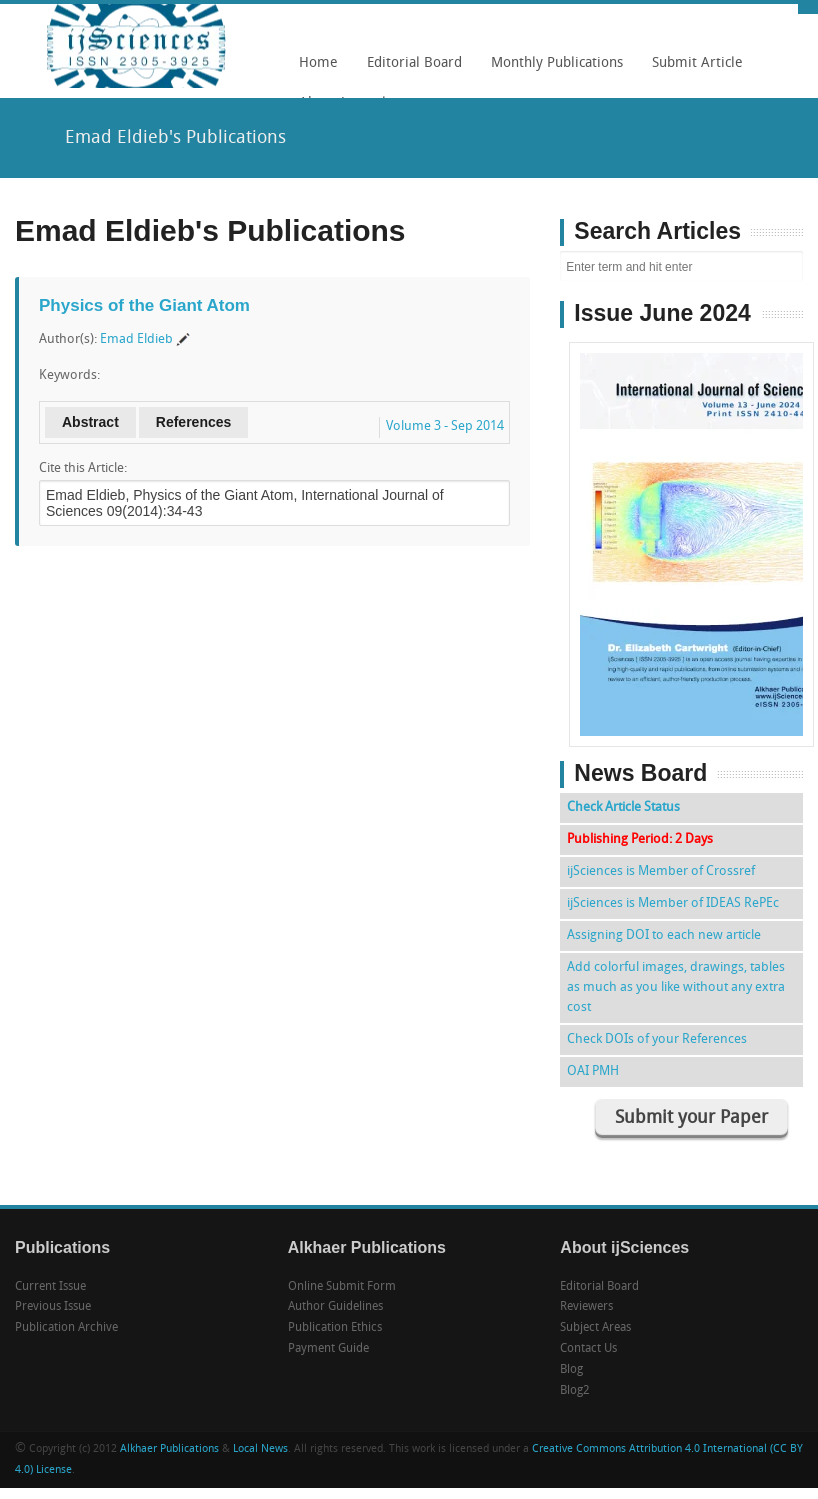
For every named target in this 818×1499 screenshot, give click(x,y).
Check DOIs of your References (657, 1039)
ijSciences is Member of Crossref (661, 871)
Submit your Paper (691, 1118)
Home (318, 63)
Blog (571, 1370)
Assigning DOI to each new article (664, 935)
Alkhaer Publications (169, 1449)
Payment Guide (328, 1349)
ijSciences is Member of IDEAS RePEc (673, 903)
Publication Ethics (335, 1328)
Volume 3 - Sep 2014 (445, 426)
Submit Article (692, 70)
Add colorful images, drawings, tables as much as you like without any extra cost (676, 987)
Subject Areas (595, 1328)
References (194, 422)
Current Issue (50, 1287)
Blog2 (575, 1391)
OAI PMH (593, 1071)
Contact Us (588, 1349)
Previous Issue (53, 1307)
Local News (260, 1449)
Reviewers (586, 1307)
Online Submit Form (342, 1287)
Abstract (90, 422)
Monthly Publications (552, 70)
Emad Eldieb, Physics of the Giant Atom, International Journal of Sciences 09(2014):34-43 (274, 503)
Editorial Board (409, 70)
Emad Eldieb (136, 339)
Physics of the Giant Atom (144, 305)
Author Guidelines (335, 1307)
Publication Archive (66, 1328)
